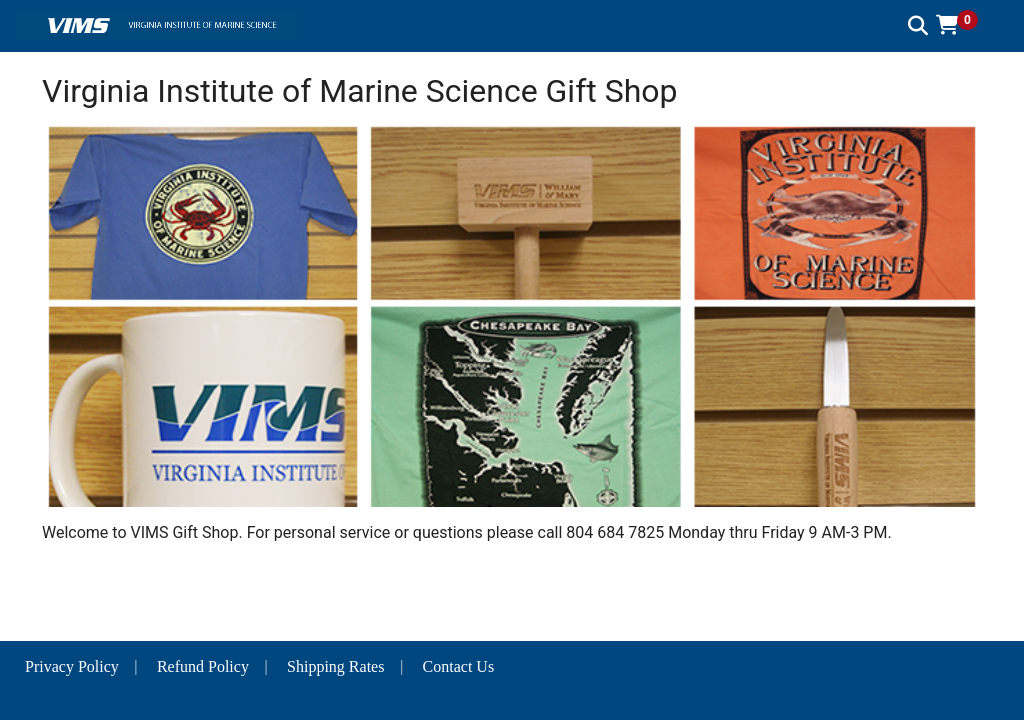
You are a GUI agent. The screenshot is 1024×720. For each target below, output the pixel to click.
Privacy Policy (72, 666)
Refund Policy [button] (203, 666)
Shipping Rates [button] (335, 666)
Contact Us (459, 666)
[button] (964, 25)
